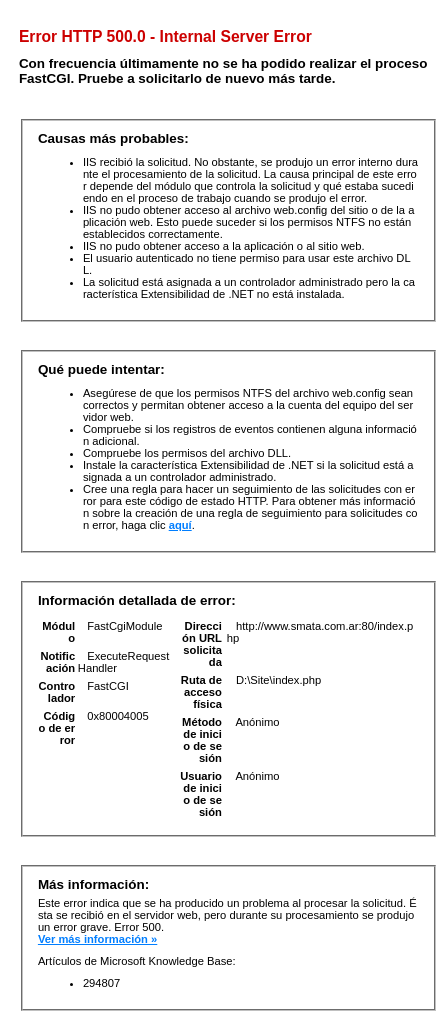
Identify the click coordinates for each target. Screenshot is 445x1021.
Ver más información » (97, 939)
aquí (180, 525)
